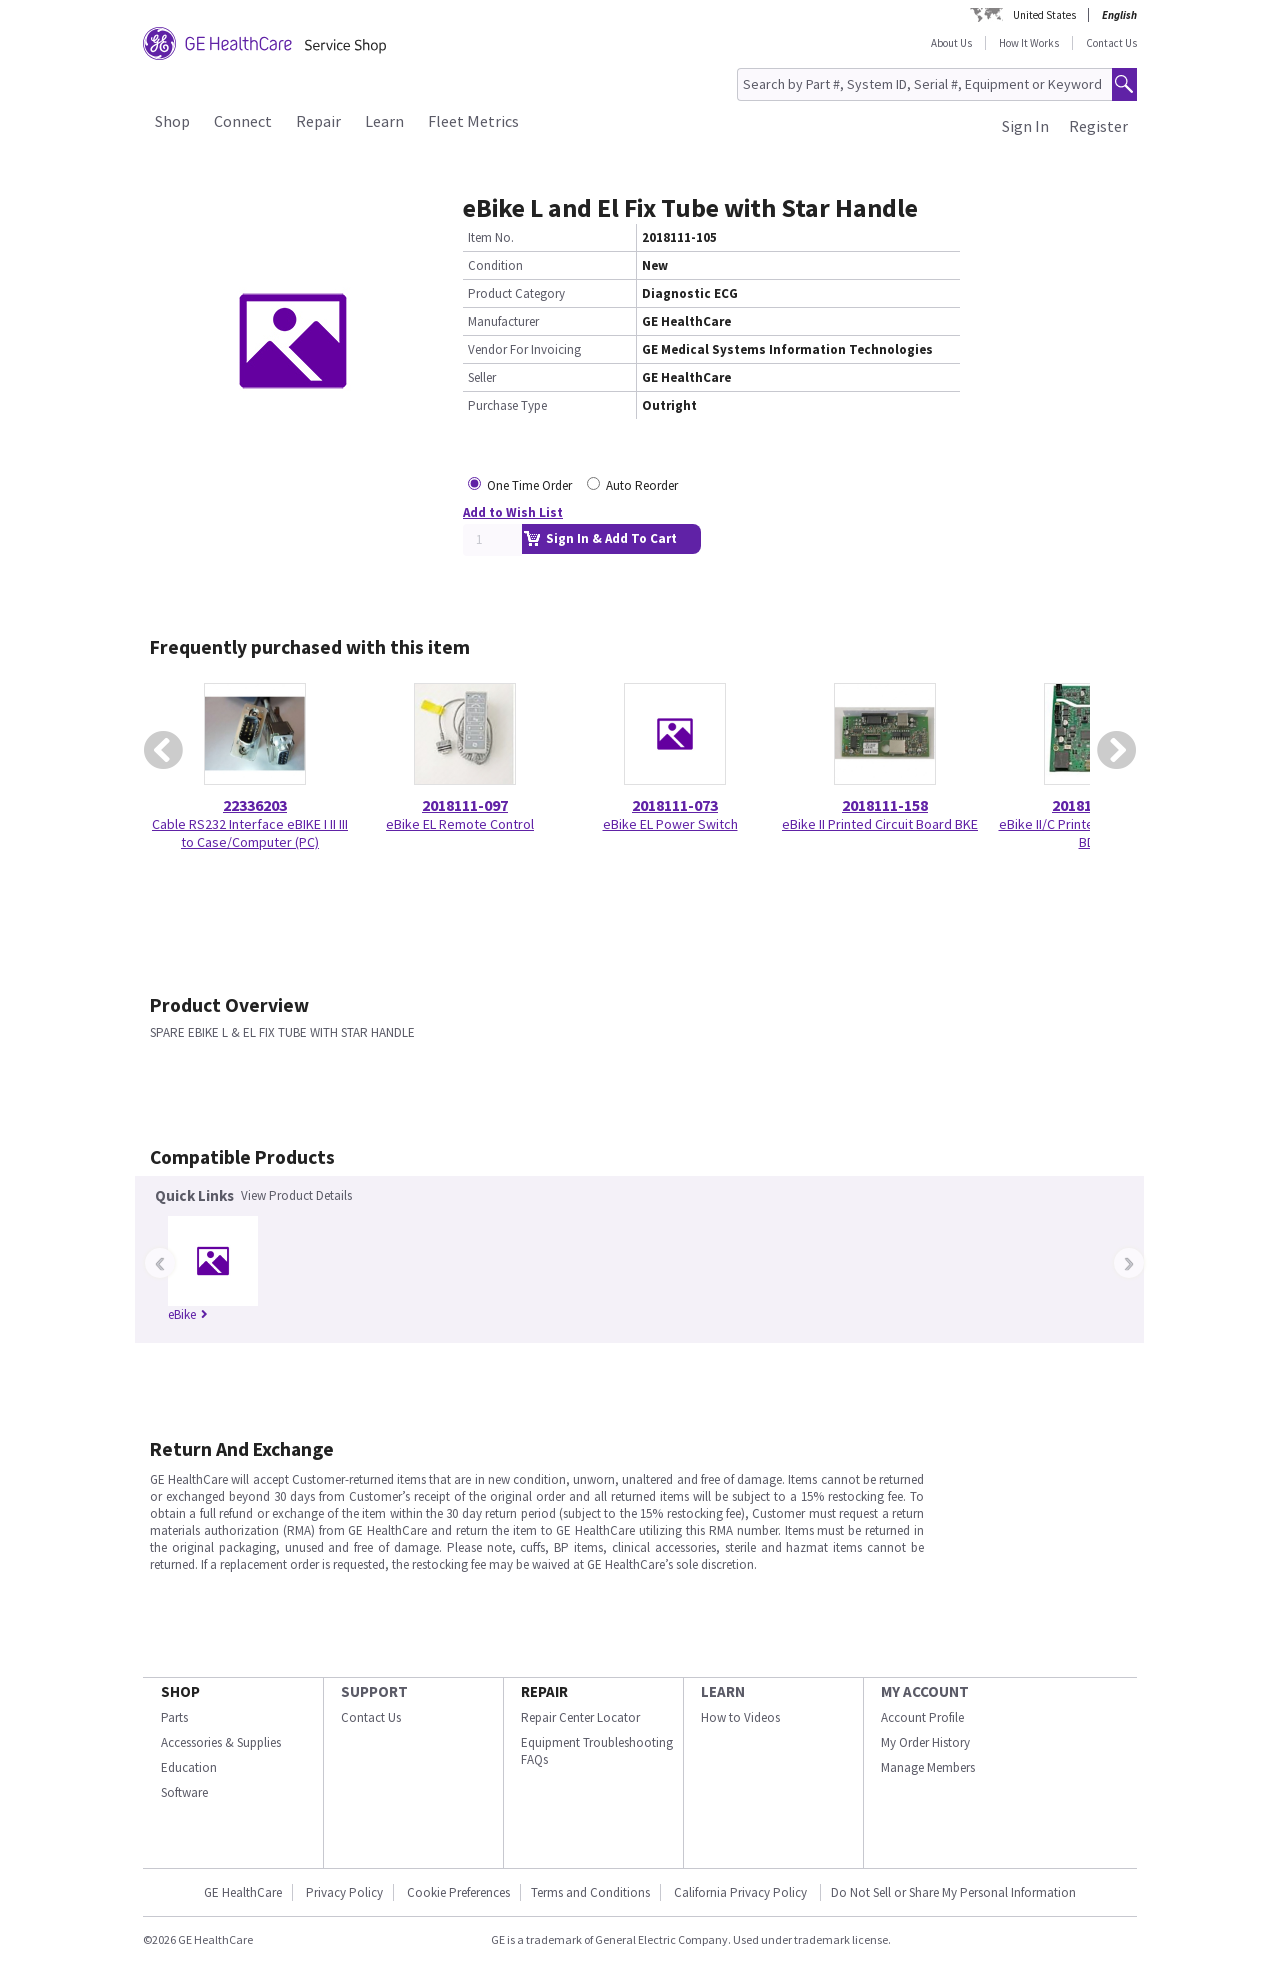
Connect (243, 121)
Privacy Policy (344, 1892)
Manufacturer (503, 321)
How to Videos (740, 1717)
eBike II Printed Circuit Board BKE (880, 824)
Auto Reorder (642, 485)
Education (189, 1767)
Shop (172, 121)
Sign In (1025, 126)
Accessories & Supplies (221, 1742)
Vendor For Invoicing (524, 349)
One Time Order (529, 485)
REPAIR (544, 1691)
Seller (482, 377)
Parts (174, 1717)
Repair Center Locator (580, 1717)
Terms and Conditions (590, 1892)
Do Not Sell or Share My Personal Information (953, 1892)
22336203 (255, 805)
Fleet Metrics (473, 121)
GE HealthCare (243, 1892)
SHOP (180, 1691)
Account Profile (922, 1717)
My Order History (925, 1742)
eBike (188, 1314)
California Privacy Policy (742, 1892)
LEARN (723, 1691)
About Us (951, 43)
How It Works (1029, 43)
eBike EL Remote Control (460, 824)
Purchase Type (507, 405)
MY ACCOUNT (925, 1691)
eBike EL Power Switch (670, 824)
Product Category (516, 293)
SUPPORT (374, 1691)
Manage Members (928, 1767)
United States (1044, 15)
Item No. (491, 237)
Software (184, 1792)
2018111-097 (465, 805)
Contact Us (1111, 43)
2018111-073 (675, 805)
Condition (495, 265)
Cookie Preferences (458, 1892)
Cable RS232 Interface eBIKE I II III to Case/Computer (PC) (250, 833)
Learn (384, 121)
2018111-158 (885, 805)
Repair (318, 121)
